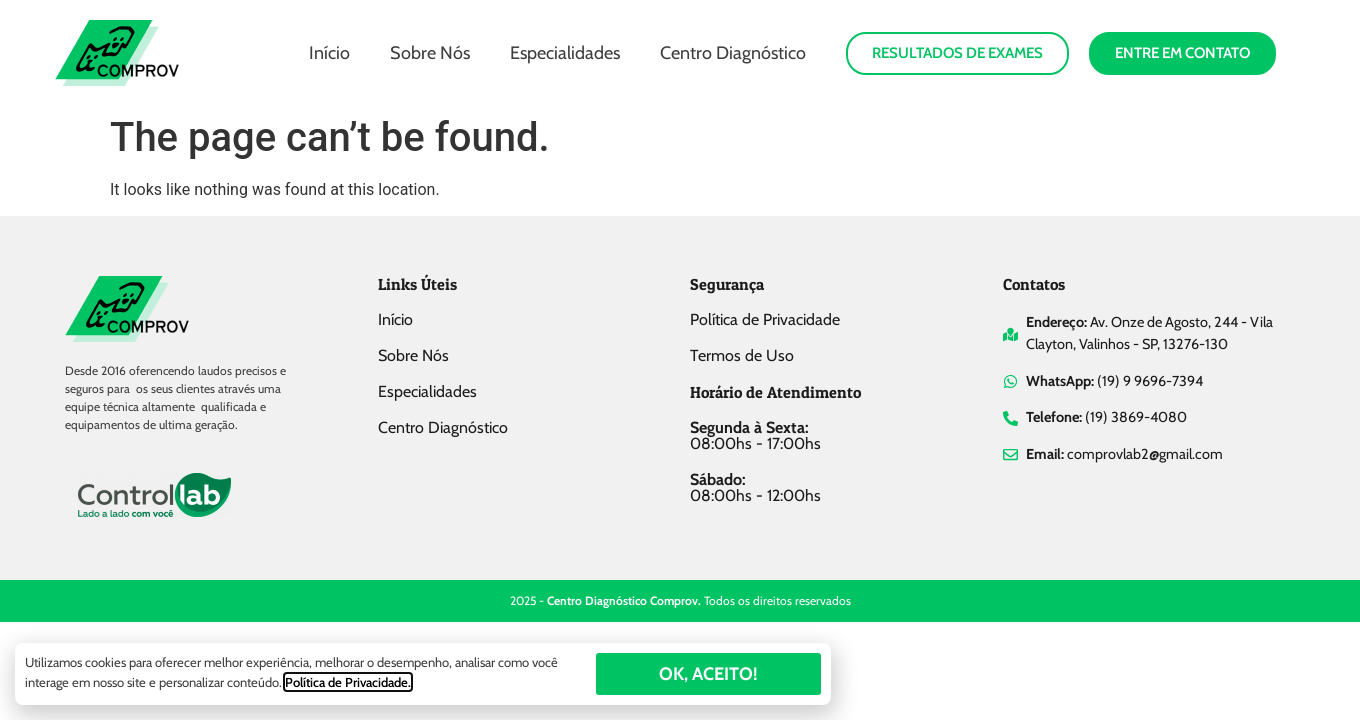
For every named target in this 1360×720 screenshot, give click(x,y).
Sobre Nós (430, 53)
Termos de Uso (742, 355)
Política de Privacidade (765, 319)
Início (329, 53)
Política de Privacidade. (348, 682)
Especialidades (565, 53)
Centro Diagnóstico (733, 53)
